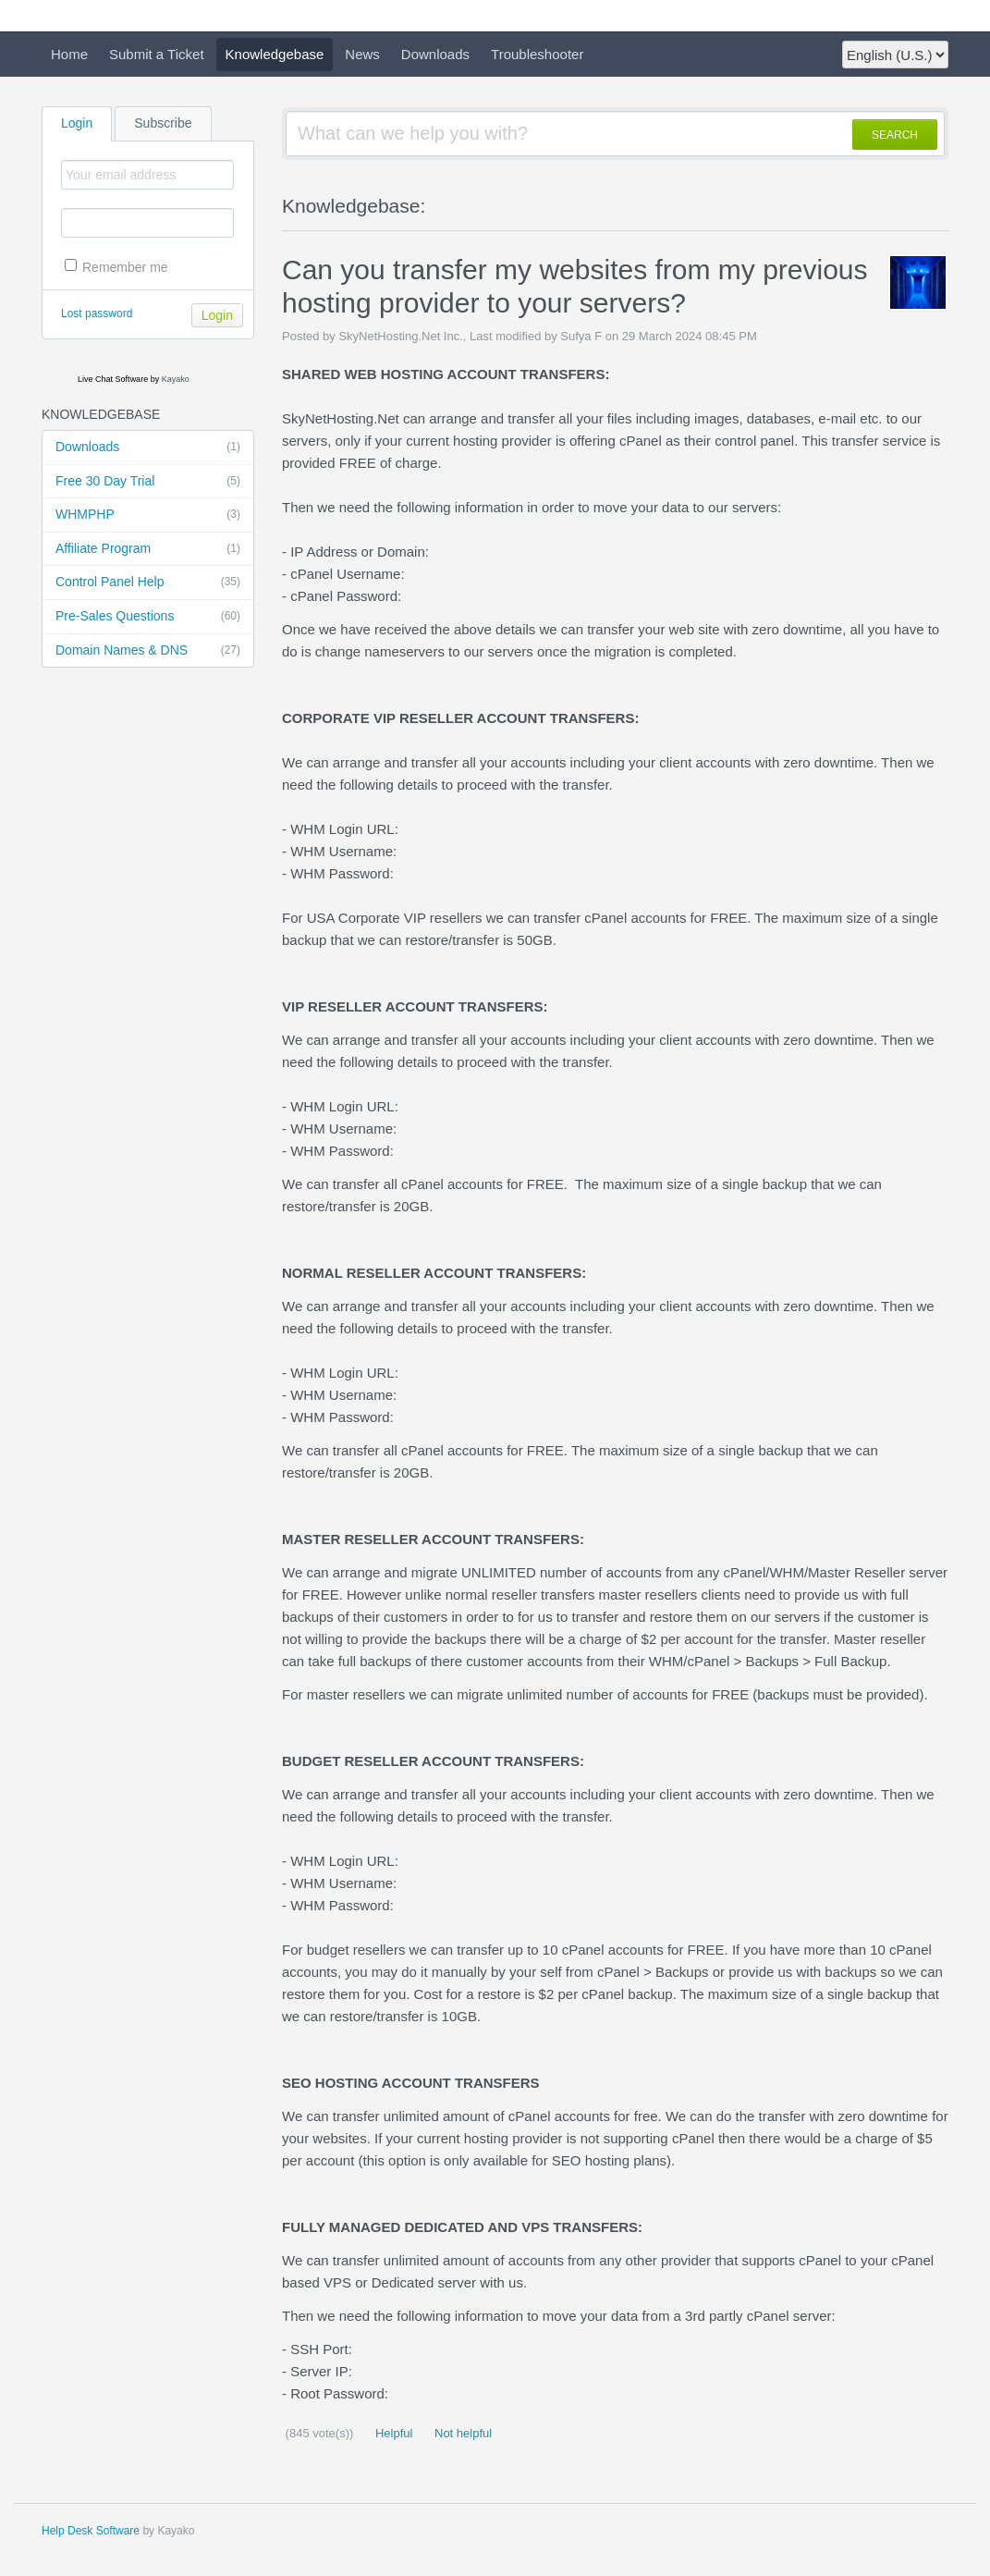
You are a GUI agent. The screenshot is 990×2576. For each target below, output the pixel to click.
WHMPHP (147, 515)
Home (69, 54)
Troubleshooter (537, 54)
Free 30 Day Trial (147, 481)
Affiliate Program (147, 549)
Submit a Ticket (156, 54)
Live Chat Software (113, 379)
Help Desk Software (91, 2530)
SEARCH (895, 135)
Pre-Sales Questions (147, 616)
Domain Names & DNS (147, 651)
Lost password (96, 313)
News (362, 54)
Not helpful (461, 2433)
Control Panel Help (147, 582)
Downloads (435, 54)
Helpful (392, 2433)
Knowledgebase (275, 54)
